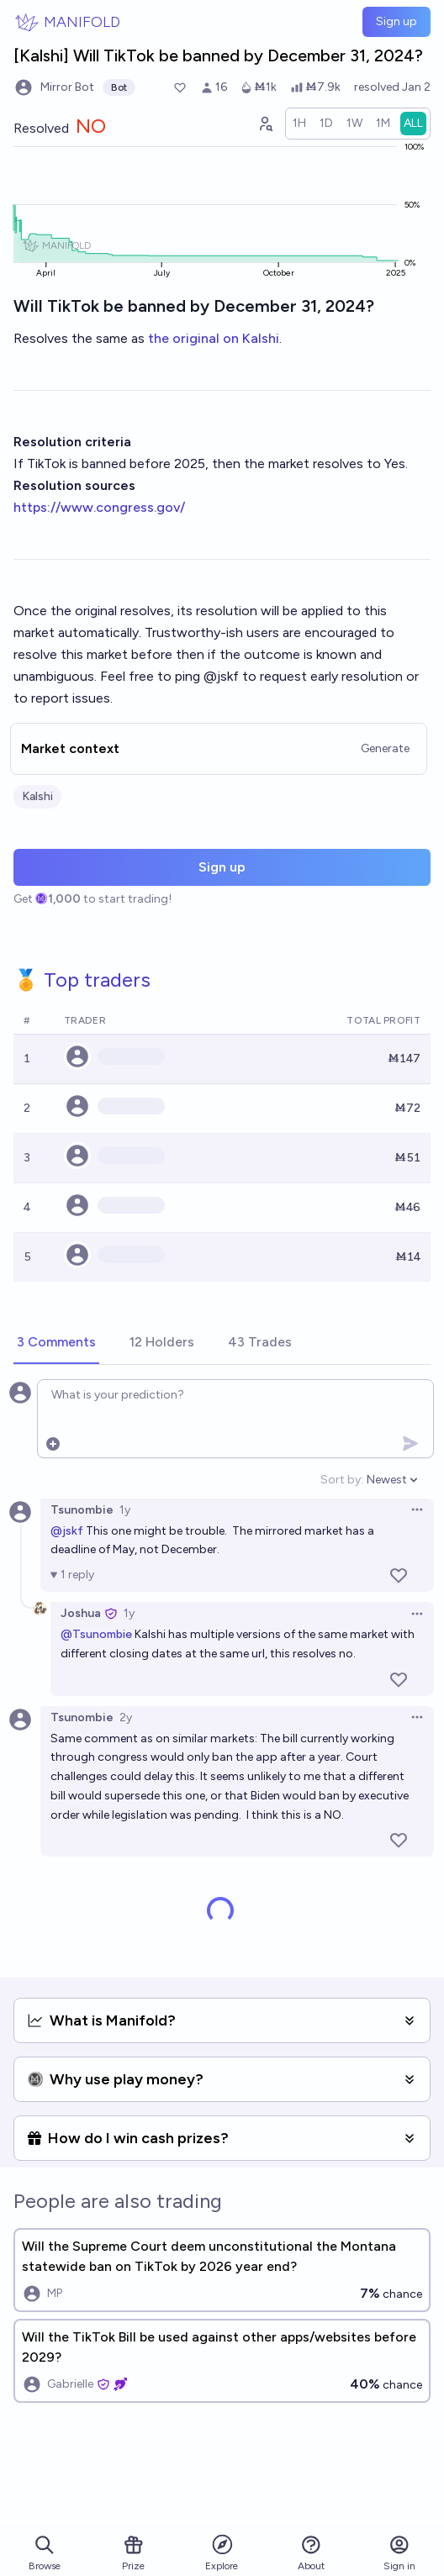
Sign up (396, 21)
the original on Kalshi (213, 338)
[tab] (56, 1343)
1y (124, 1510)
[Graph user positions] (265, 123)
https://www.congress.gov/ (99, 507)
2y (125, 1717)
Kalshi (37, 796)
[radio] (299, 123)
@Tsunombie (96, 1634)
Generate (385, 748)
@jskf (66, 1531)
